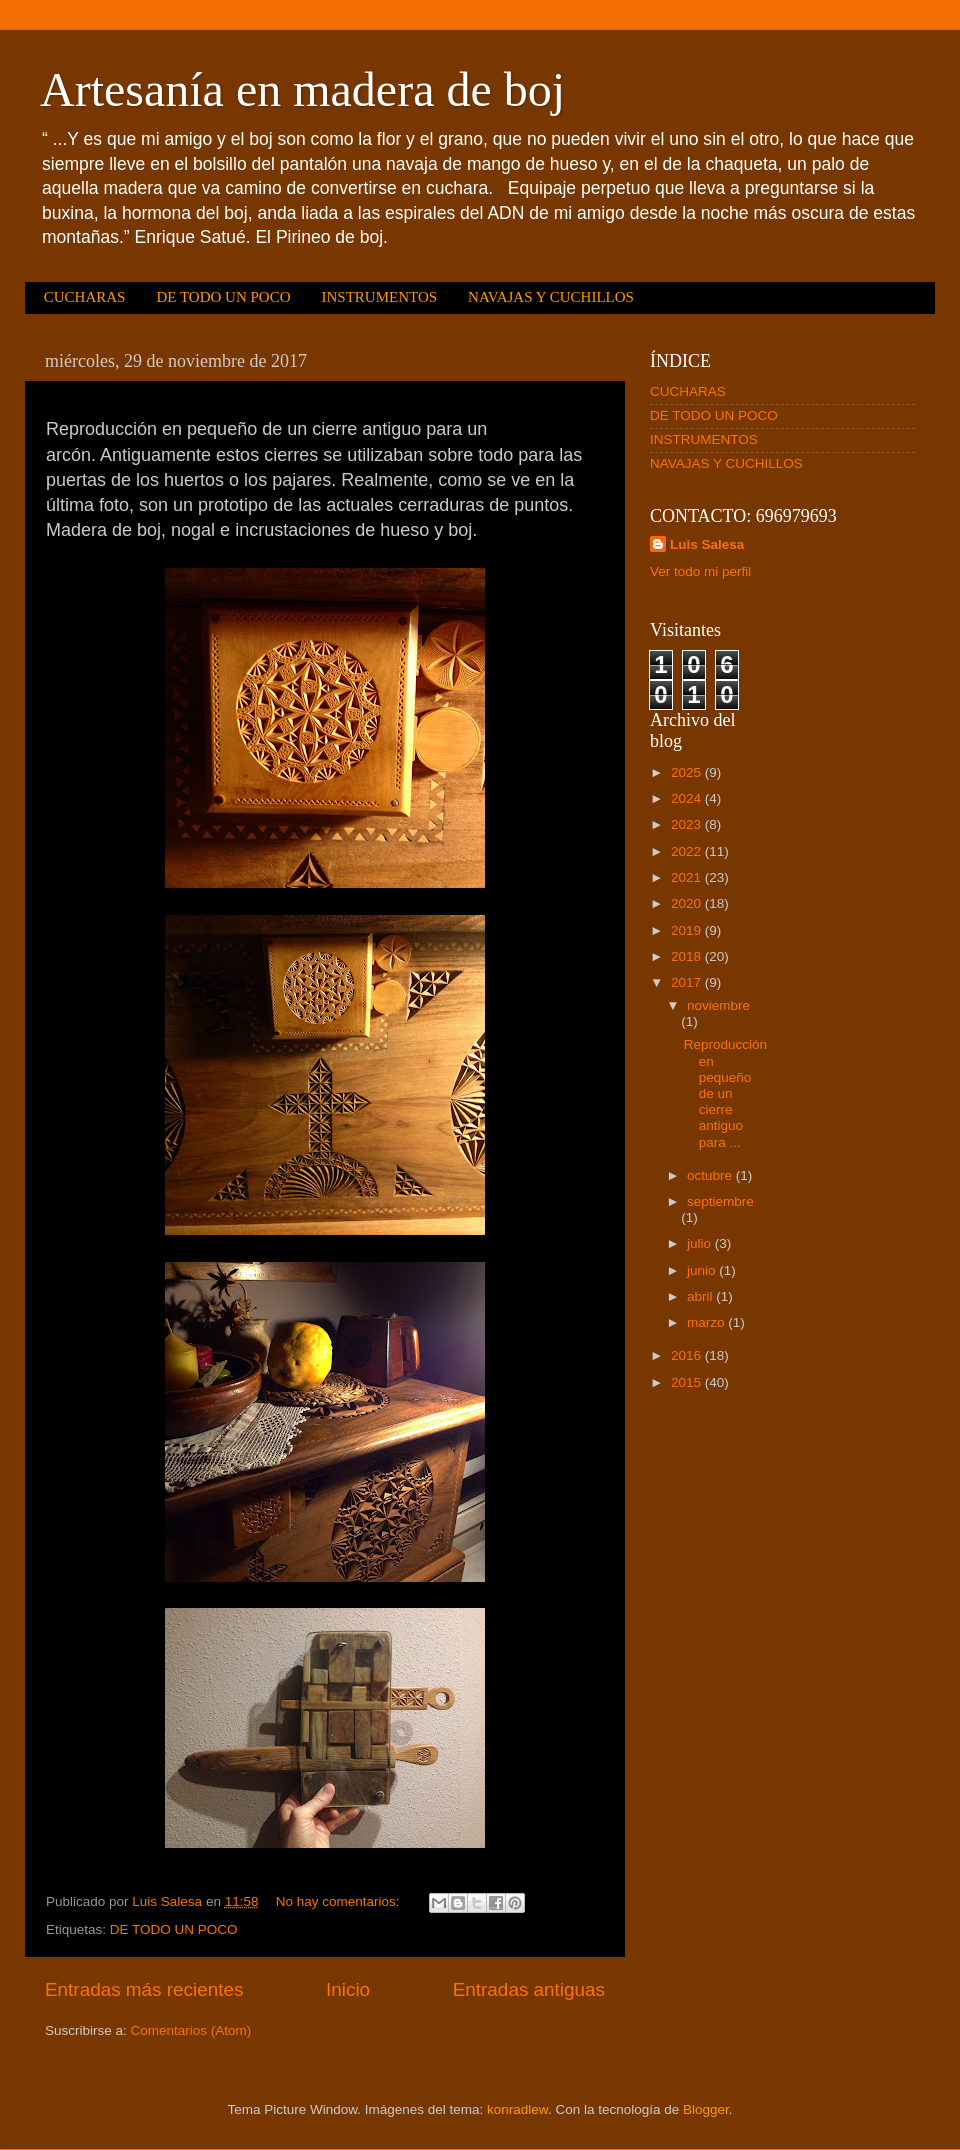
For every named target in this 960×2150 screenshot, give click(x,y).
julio (701, 1243)
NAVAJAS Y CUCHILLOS (551, 297)
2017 (688, 982)
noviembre (718, 1005)
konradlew (517, 2109)
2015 (688, 1382)
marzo (707, 1322)
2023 (688, 824)
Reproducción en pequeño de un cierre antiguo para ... (725, 1093)
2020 (688, 903)
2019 (688, 930)
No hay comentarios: (340, 1901)
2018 (688, 956)
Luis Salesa (707, 544)
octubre (711, 1175)
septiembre (720, 1201)
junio (703, 1270)
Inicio (348, 1989)
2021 (688, 877)
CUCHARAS (85, 297)
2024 (688, 798)
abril (701, 1296)
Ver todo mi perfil (700, 571)
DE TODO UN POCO (223, 297)
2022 (688, 851)
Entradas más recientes (144, 1989)
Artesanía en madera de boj (302, 89)
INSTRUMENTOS (379, 297)
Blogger (706, 2109)
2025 (688, 772)
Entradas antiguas (529, 1989)
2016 (688, 1355)
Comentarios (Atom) (191, 2030)
